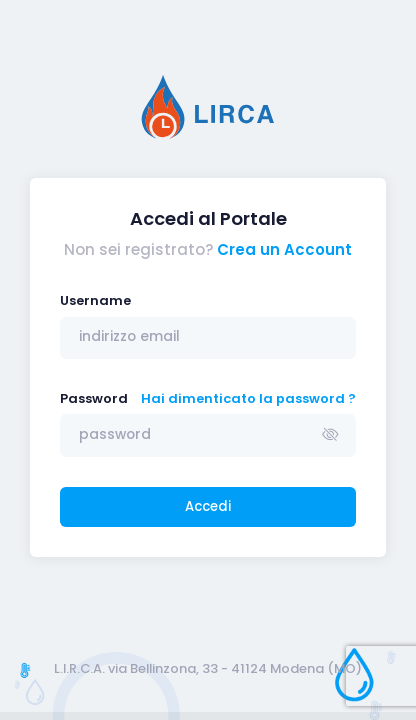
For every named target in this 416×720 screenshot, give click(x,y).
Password (94, 398)
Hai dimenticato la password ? (248, 398)
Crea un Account (284, 249)
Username (95, 300)
